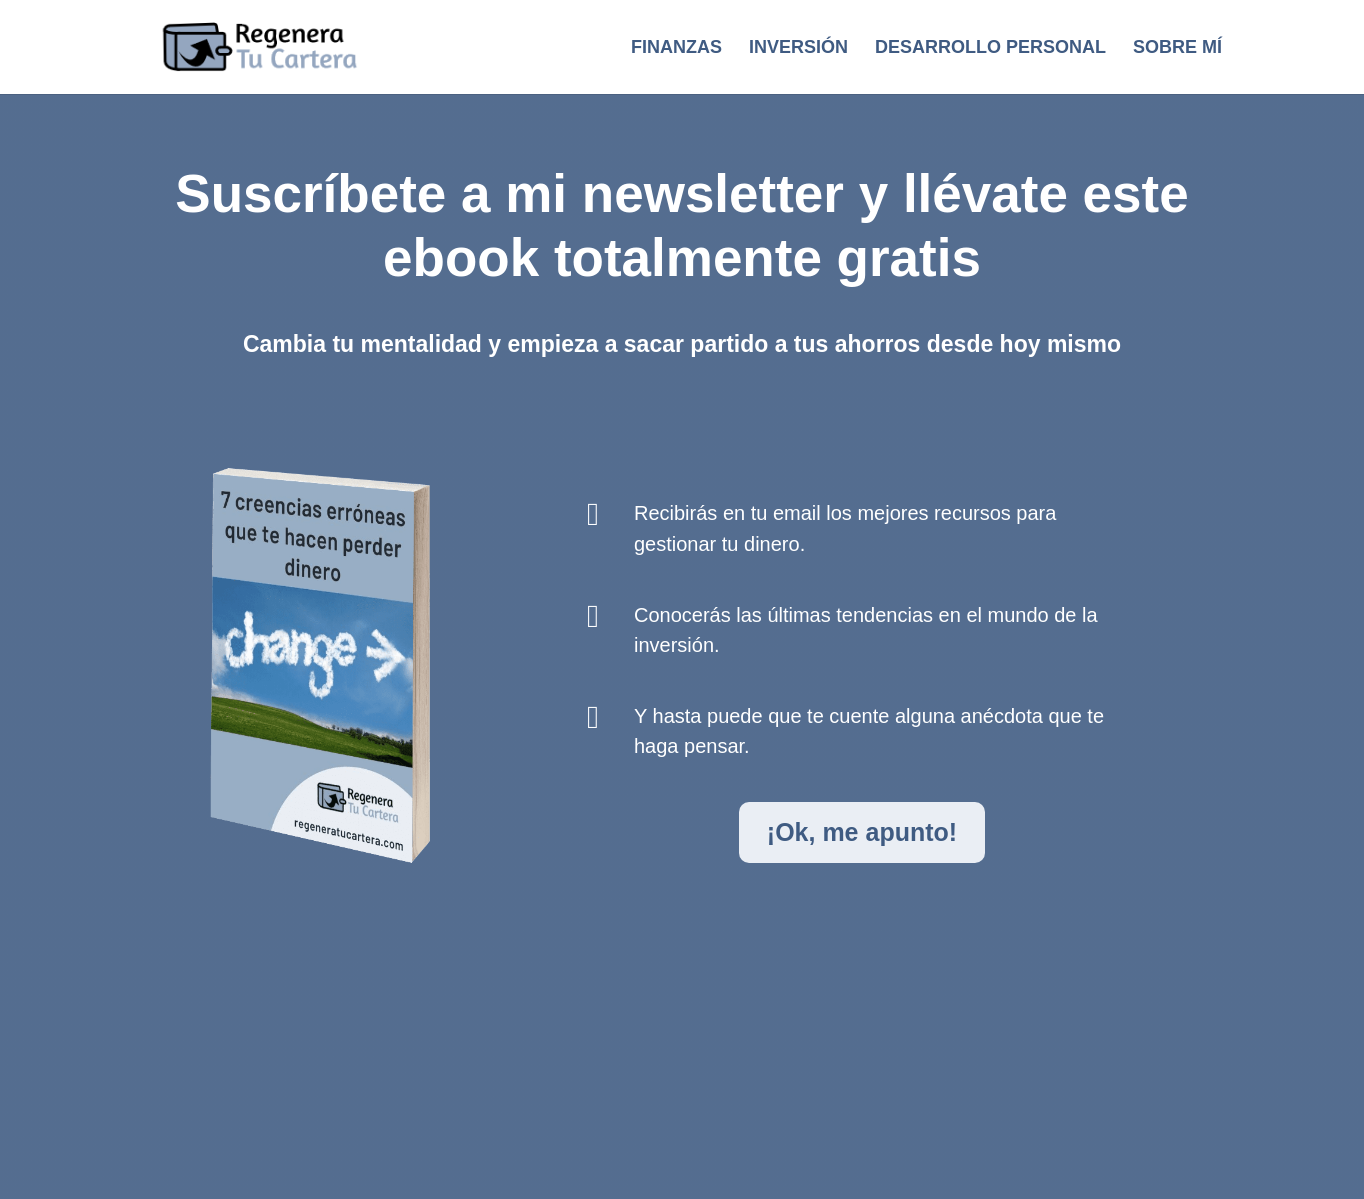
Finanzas (676, 48)
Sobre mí (1177, 48)
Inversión (798, 48)
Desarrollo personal (990, 48)
